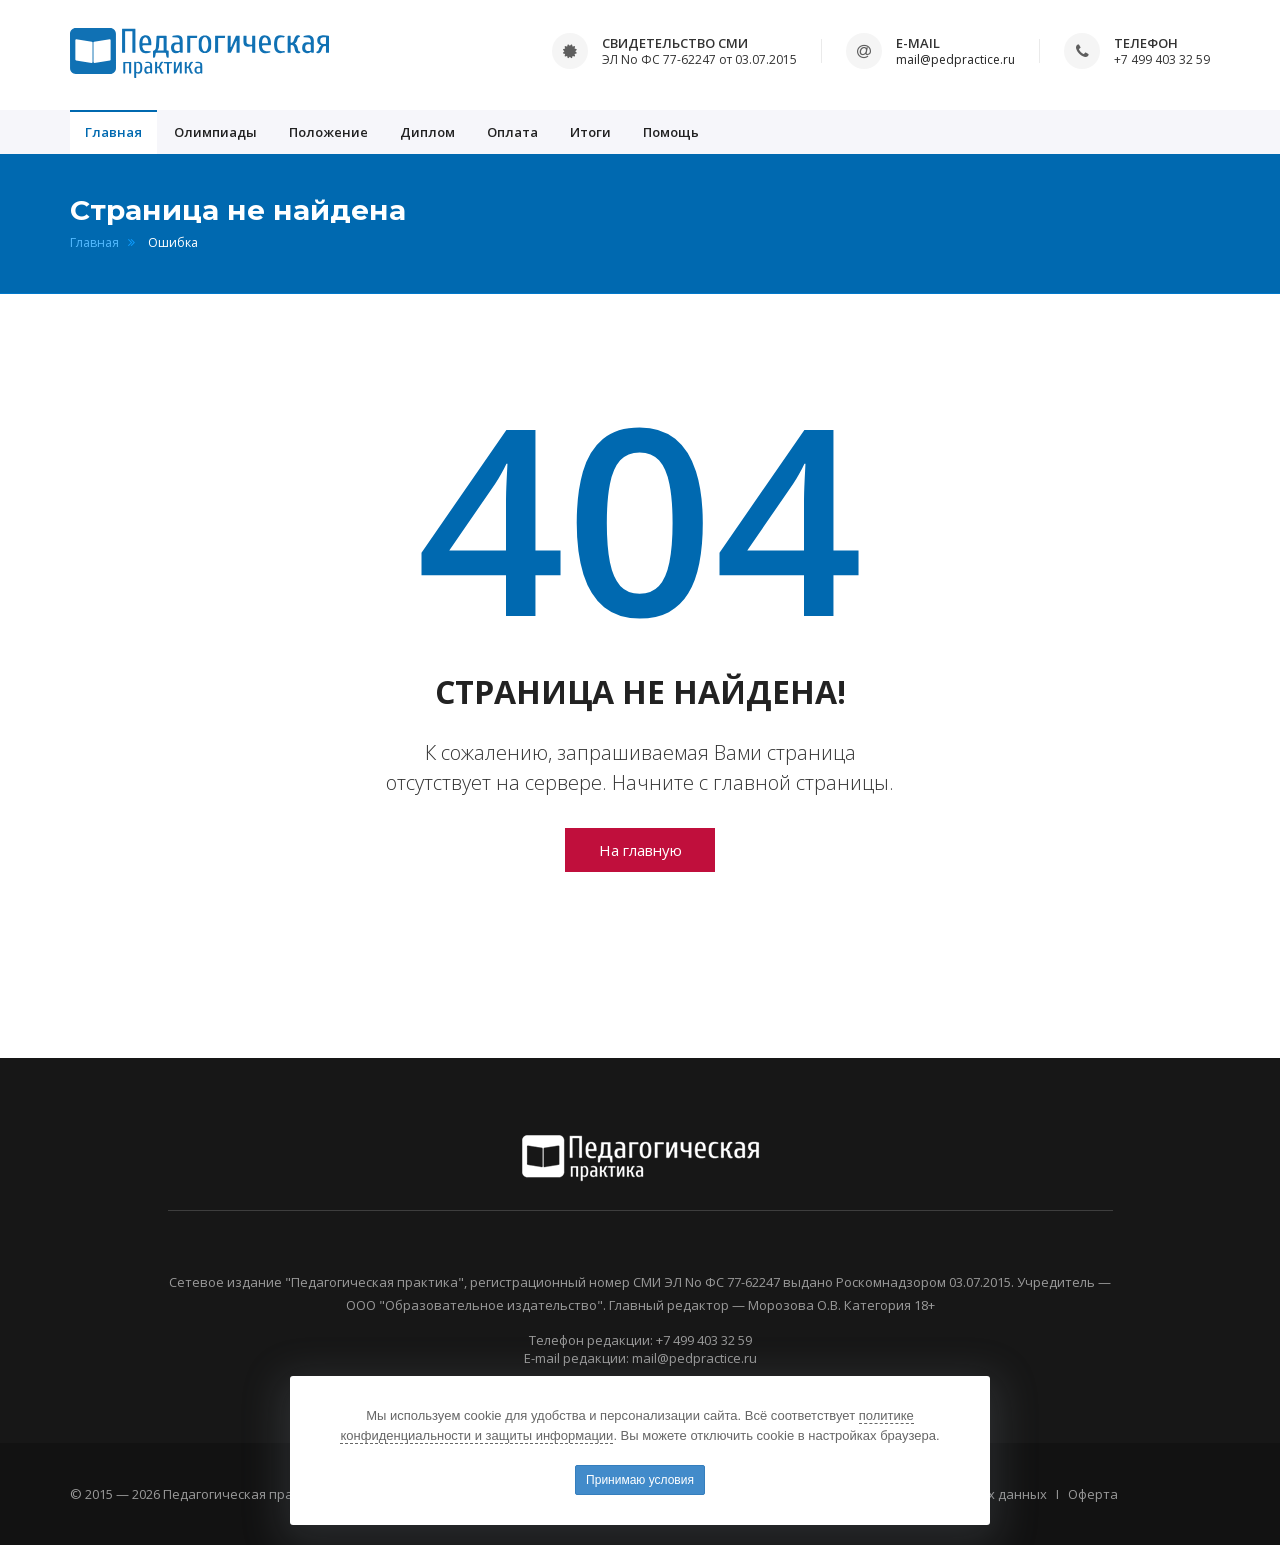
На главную (640, 850)
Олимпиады (215, 132)
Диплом (427, 132)
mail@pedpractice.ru (955, 59)
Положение (328, 132)
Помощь (671, 132)
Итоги (590, 132)
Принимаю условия (640, 1480)
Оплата (512, 132)
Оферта (1093, 1494)
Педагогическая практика (246, 1494)
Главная (113, 132)
